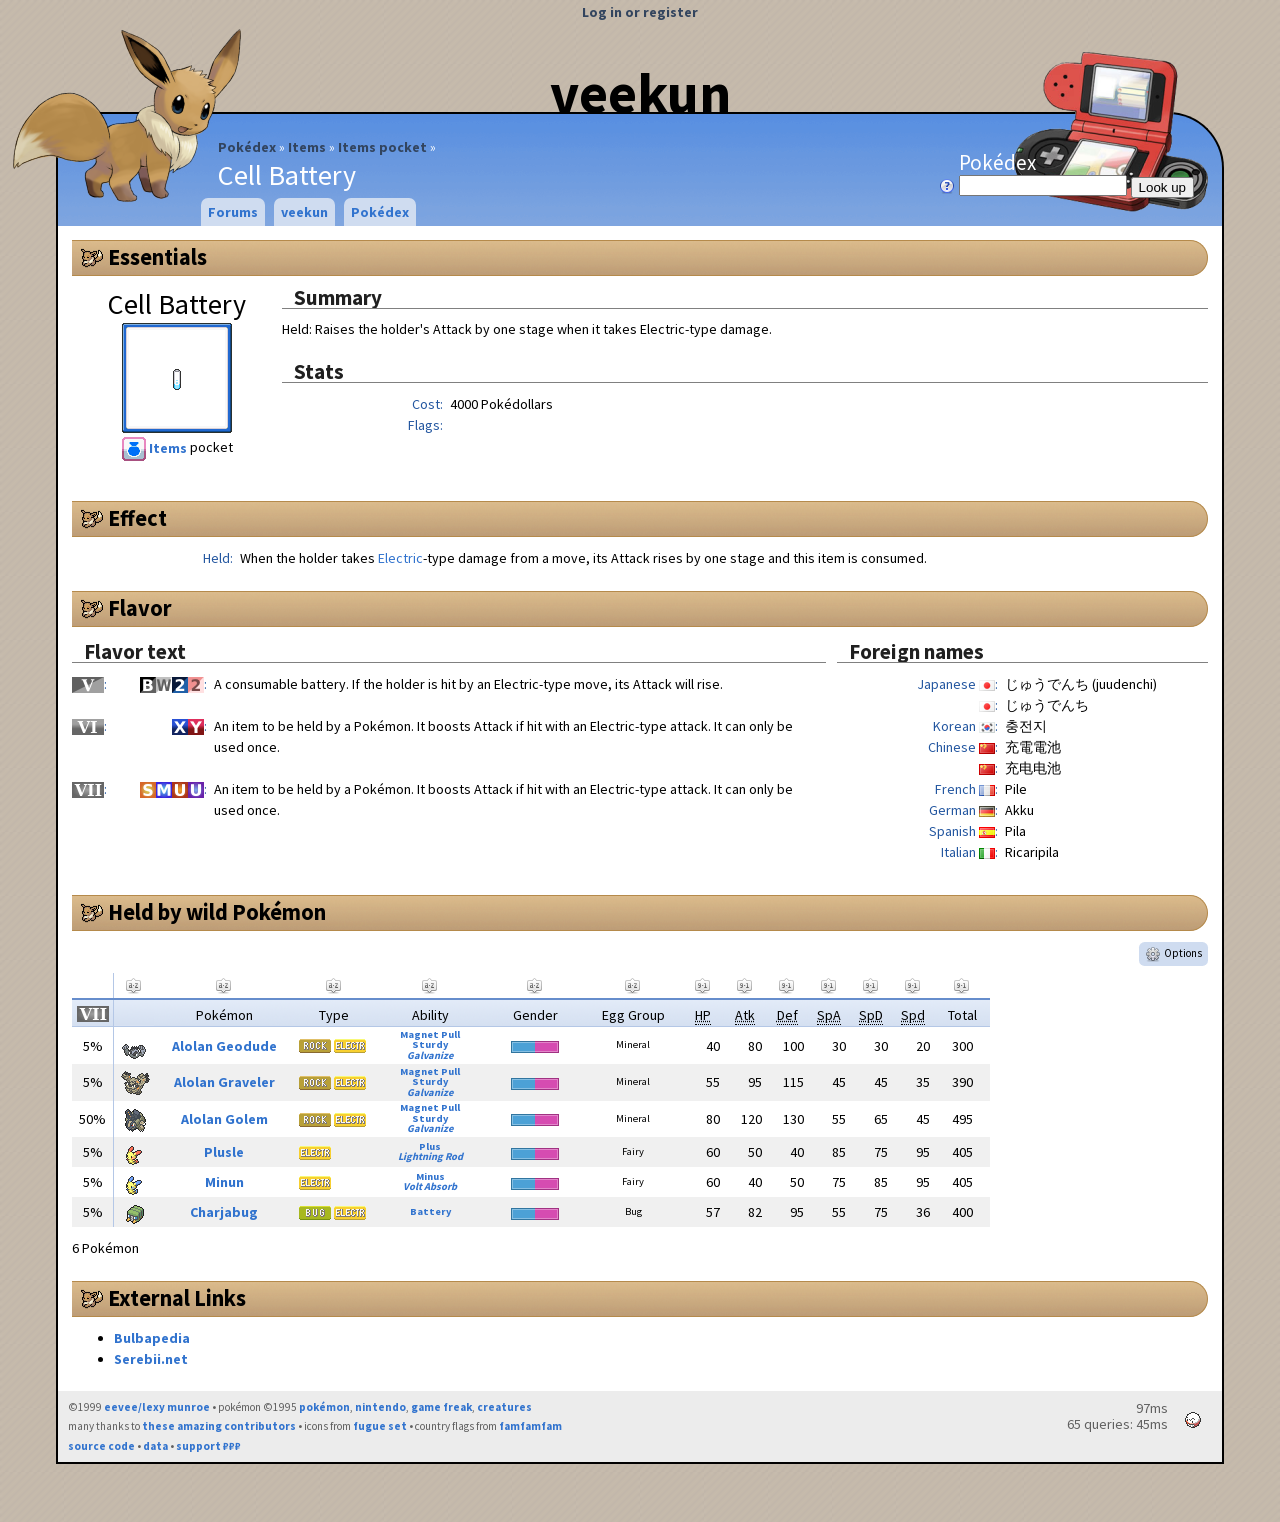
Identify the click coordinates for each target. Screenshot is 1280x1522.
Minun (224, 1182)
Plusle (224, 1152)
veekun (640, 93)
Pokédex (247, 147)
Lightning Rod (430, 1156)
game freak (441, 1407)
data (155, 1446)
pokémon (324, 1407)
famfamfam (530, 1426)
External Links (177, 1298)
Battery (430, 1211)
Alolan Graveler (224, 1082)
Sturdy (430, 1044)
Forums (233, 212)
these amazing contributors (219, 1426)
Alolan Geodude (224, 1046)
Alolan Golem (224, 1119)
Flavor (140, 608)
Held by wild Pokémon (217, 912)
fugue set (380, 1426)
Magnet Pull (430, 1034)
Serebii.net (151, 1359)
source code (101, 1446)
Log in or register (640, 12)
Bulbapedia (152, 1338)
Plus (430, 1146)
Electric (400, 558)
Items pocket (382, 147)
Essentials (157, 257)
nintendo (380, 1407)
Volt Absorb (430, 1186)
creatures (504, 1407)
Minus (430, 1176)
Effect (137, 518)
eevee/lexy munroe (157, 1407)
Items (307, 147)
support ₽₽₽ (208, 1446)
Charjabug (224, 1212)
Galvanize (430, 1055)
